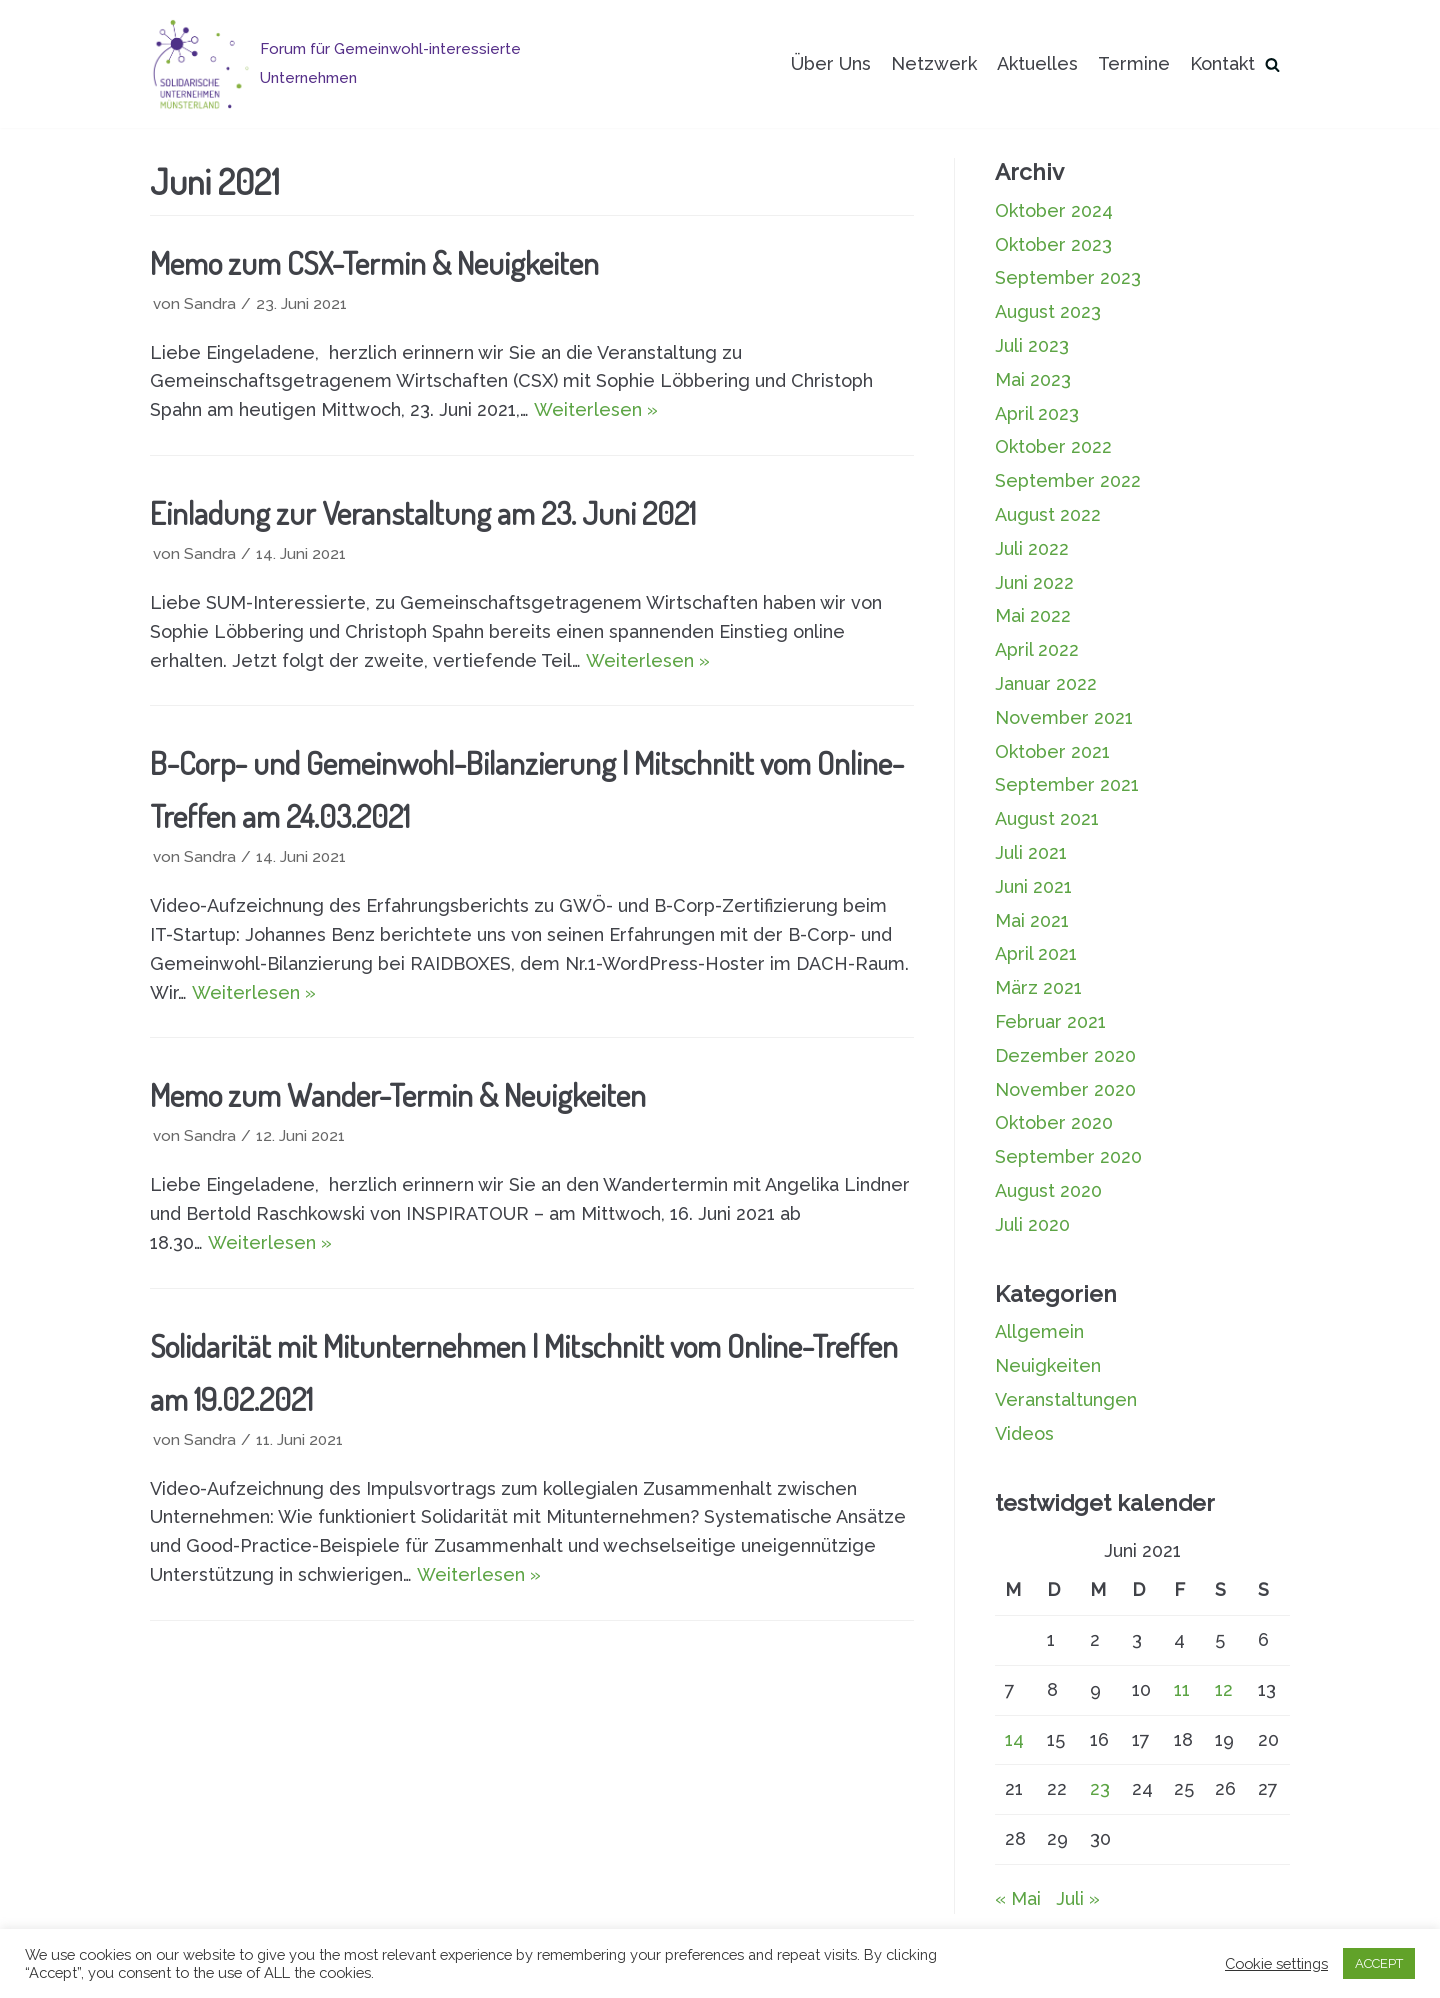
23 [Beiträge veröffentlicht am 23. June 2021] (1100, 1788)
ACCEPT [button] (1379, 1963)
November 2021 (1064, 717)
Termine (1134, 63)
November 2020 (1065, 1089)
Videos (1024, 1433)
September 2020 (1068, 1156)
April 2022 (1037, 649)
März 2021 (1038, 987)
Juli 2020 (1032, 1224)
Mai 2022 (1033, 615)
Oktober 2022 (1053, 446)
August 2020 (1048, 1190)
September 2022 (1068, 480)
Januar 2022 (1046, 683)
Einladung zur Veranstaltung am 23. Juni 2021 (423, 512)
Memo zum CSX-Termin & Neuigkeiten (374, 262)
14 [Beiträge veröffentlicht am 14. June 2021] (1014, 1739)
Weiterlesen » (596, 409)
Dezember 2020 (1065, 1055)
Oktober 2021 (1052, 751)
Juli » (1078, 1898)
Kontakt (1222, 63)
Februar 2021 (1050, 1021)
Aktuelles (1037, 63)
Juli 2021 (1031, 852)
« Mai (1018, 1898)
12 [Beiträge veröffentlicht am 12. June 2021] (1224, 1689)
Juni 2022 (1034, 582)
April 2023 (1037, 413)
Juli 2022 (1032, 548)
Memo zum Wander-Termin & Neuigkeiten (398, 1094)
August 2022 (1048, 514)
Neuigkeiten (1048, 1365)
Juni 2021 (1033, 886)
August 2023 (1048, 311)
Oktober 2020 (1054, 1122)
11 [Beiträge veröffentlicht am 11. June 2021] (1182, 1689)
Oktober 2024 (1054, 210)
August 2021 (1047, 818)
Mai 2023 (1033, 379)
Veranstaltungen (1066, 1399)
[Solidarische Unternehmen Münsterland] (379, 64)
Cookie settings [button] (1276, 1963)
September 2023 (1068, 277)
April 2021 (1036, 953)
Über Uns (831, 63)
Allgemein (1039, 1331)
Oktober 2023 (1053, 244)
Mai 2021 (1032, 920)
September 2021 (1067, 784)
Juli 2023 (1032, 345)
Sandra (210, 304)
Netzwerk (934, 63)
